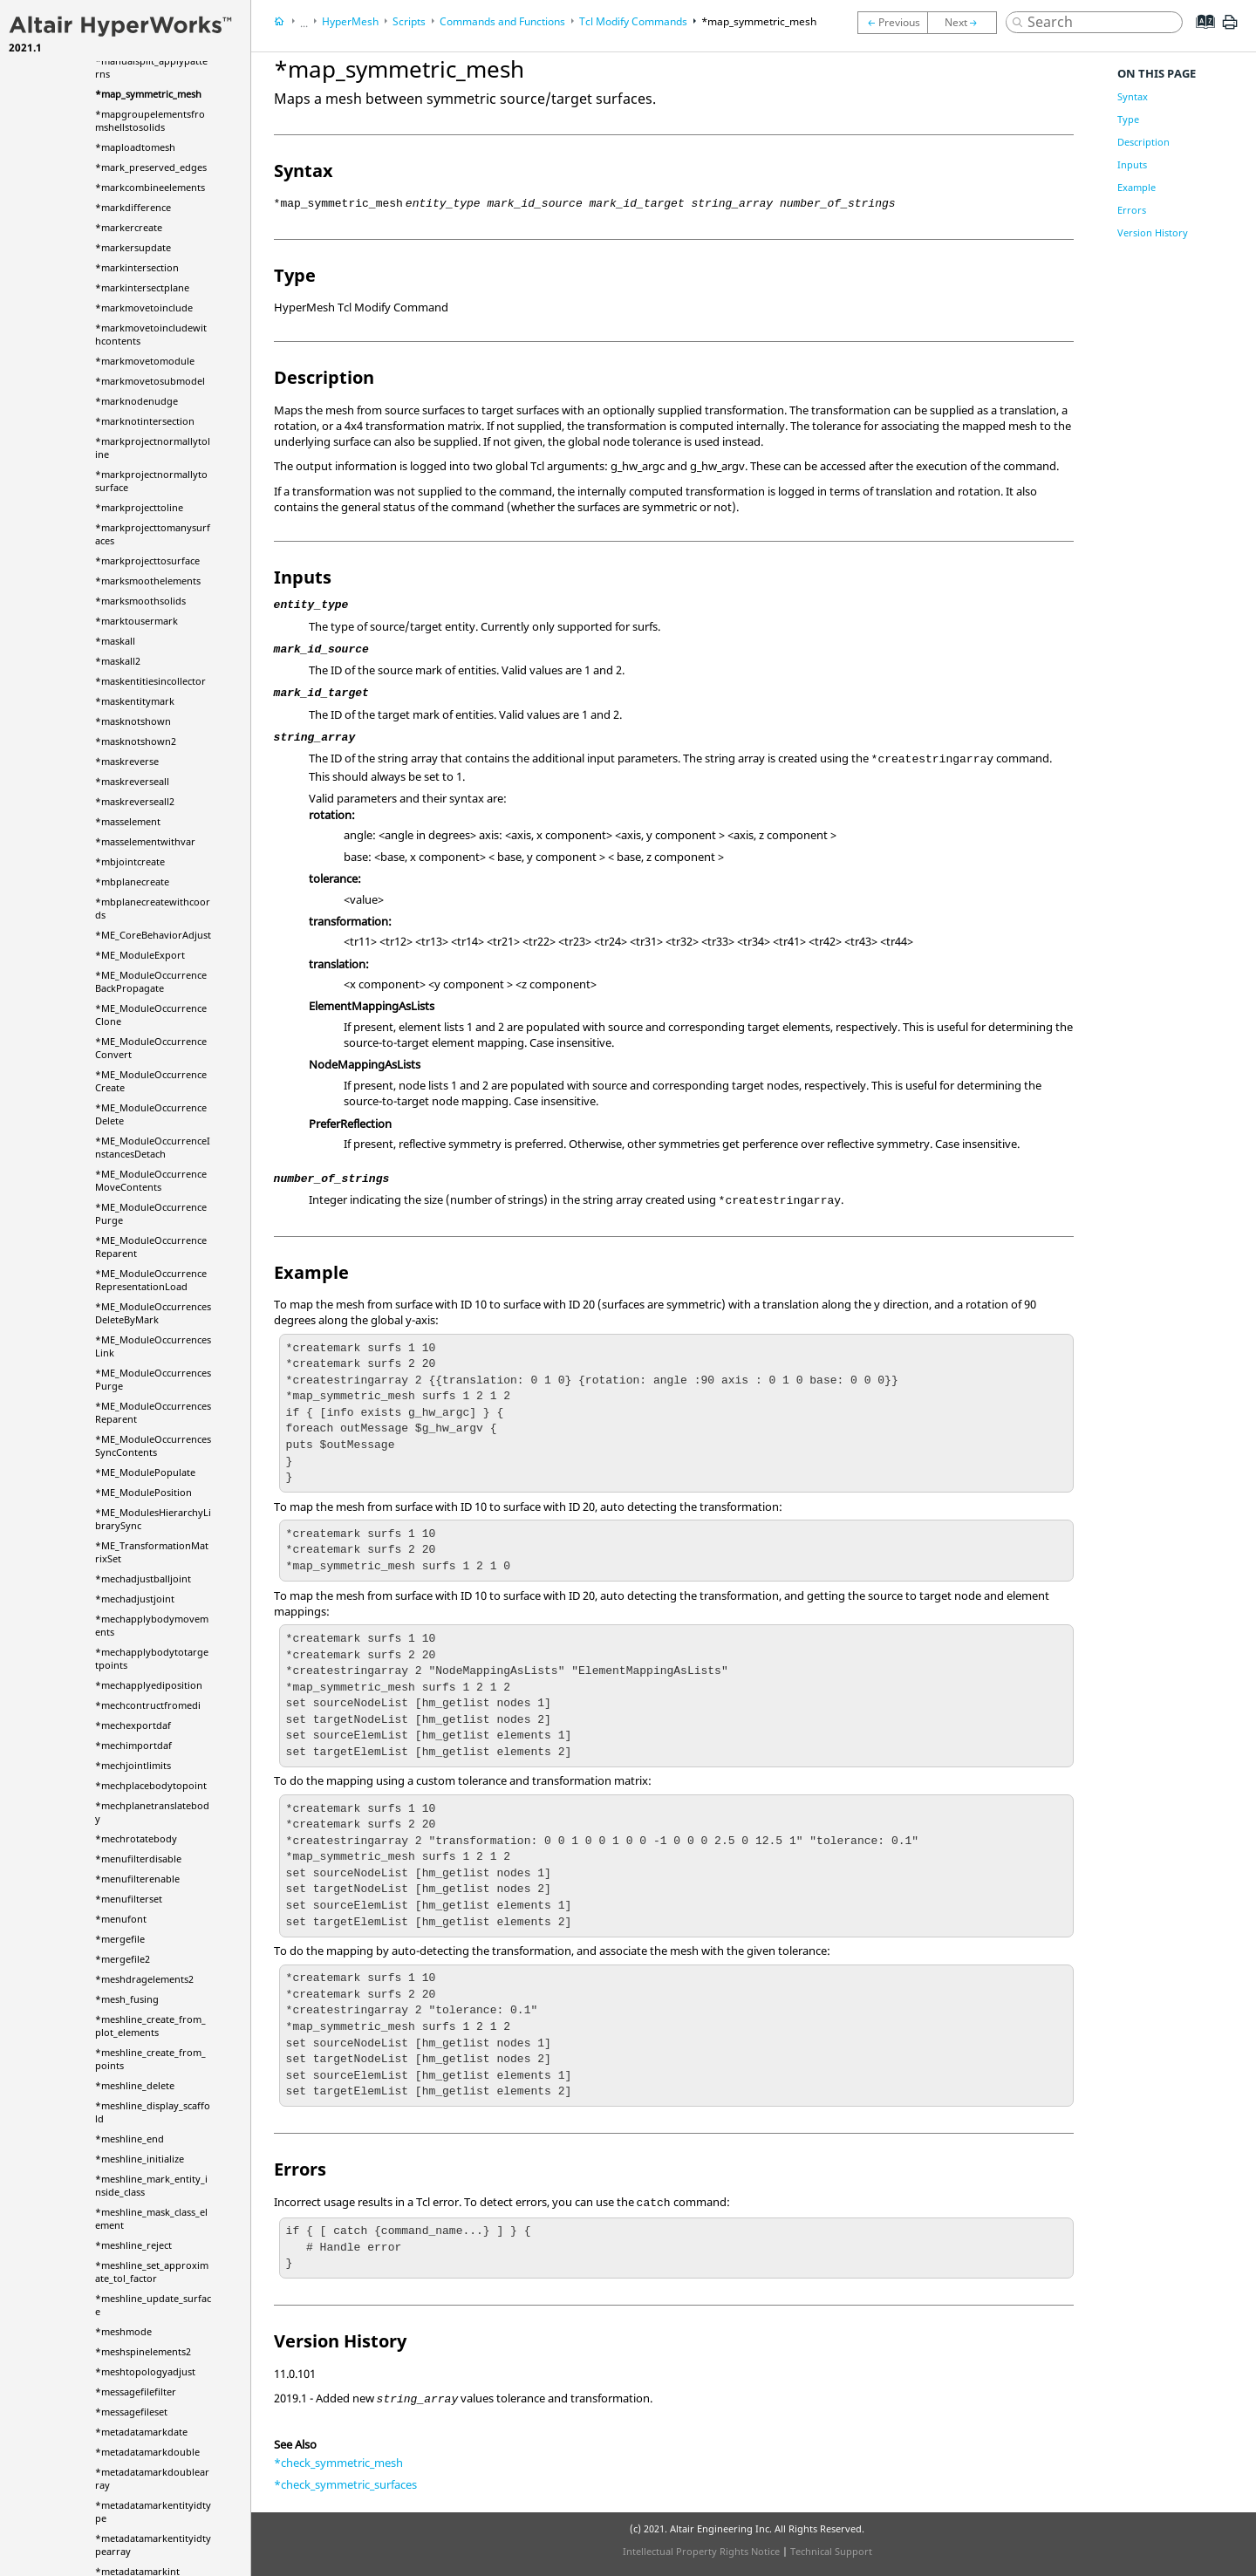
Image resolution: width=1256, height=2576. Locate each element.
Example (1136, 187)
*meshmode (123, 2331)
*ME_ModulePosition (143, 1492)
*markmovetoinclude (144, 307)
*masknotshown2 (135, 741)
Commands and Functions (502, 21)
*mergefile (120, 1938)
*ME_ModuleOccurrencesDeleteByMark (153, 1313)
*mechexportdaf (133, 1725)
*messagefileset (131, 2411)
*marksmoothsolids (140, 600)
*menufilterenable (137, 1878)
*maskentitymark (134, 700)
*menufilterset (128, 1898)
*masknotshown (133, 721)
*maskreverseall (132, 781)
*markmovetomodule (145, 360)
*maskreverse (127, 761)
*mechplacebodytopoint (151, 1785)
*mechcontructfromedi (148, 1705)
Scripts (409, 21)
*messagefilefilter (135, 2391)
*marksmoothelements (148, 580)
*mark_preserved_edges (151, 167)
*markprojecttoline (139, 507)
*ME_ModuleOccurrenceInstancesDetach (152, 1147)
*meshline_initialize (139, 2158)
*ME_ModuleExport (140, 954)
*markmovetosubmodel (150, 380)
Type (1128, 119)
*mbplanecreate (132, 881)
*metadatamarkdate (141, 2431)
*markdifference (133, 207)
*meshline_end (129, 2138)
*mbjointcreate (130, 861)
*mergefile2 (122, 1958)
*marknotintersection (145, 420)
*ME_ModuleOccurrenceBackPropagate (151, 981)
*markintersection (137, 267)
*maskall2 (117, 660)
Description (1143, 141)
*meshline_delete (134, 2085)
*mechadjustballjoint (143, 1578)
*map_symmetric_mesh (148, 93)
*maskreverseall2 (134, 801)
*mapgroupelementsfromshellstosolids (150, 120)
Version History (1152, 232)
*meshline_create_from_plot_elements (150, 2025)
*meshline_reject (133, 2244)
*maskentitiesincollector (150, 680)
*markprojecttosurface (147, 560)
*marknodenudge (136, 400)
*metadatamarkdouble (147, 2451)
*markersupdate (133, 247)
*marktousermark (136, 620)
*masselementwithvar (145, 841)
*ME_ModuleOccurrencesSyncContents (153, 1445)
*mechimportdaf (133, 1745)
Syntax (1132, 96)
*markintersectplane (142, 287)
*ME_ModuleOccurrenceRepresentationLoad (151, 1280)
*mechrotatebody (136, 1838)
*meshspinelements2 (143, 2351)
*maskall (115, 640)
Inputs (1132, 164)
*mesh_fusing (127, 1998)
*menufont (121, 1918)
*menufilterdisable (138, 1858)
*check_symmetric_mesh (338, 2462)
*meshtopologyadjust (145, 2371)
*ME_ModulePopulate (145, 1472)
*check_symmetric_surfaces (345, 2484)
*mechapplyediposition (148, 1684)
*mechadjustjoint (134, 1598)
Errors (1131, 209)
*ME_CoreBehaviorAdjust (153, 934)
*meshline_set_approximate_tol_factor (151, 2271)
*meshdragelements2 (144, 1978)
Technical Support (831, 2551)
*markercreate (128, 227)
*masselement (127, 821)
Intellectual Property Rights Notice (701, 2551)
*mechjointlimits (133, 1765)
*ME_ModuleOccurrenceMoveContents (151, 1180)
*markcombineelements (150, 187)
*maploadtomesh (135, 147)
